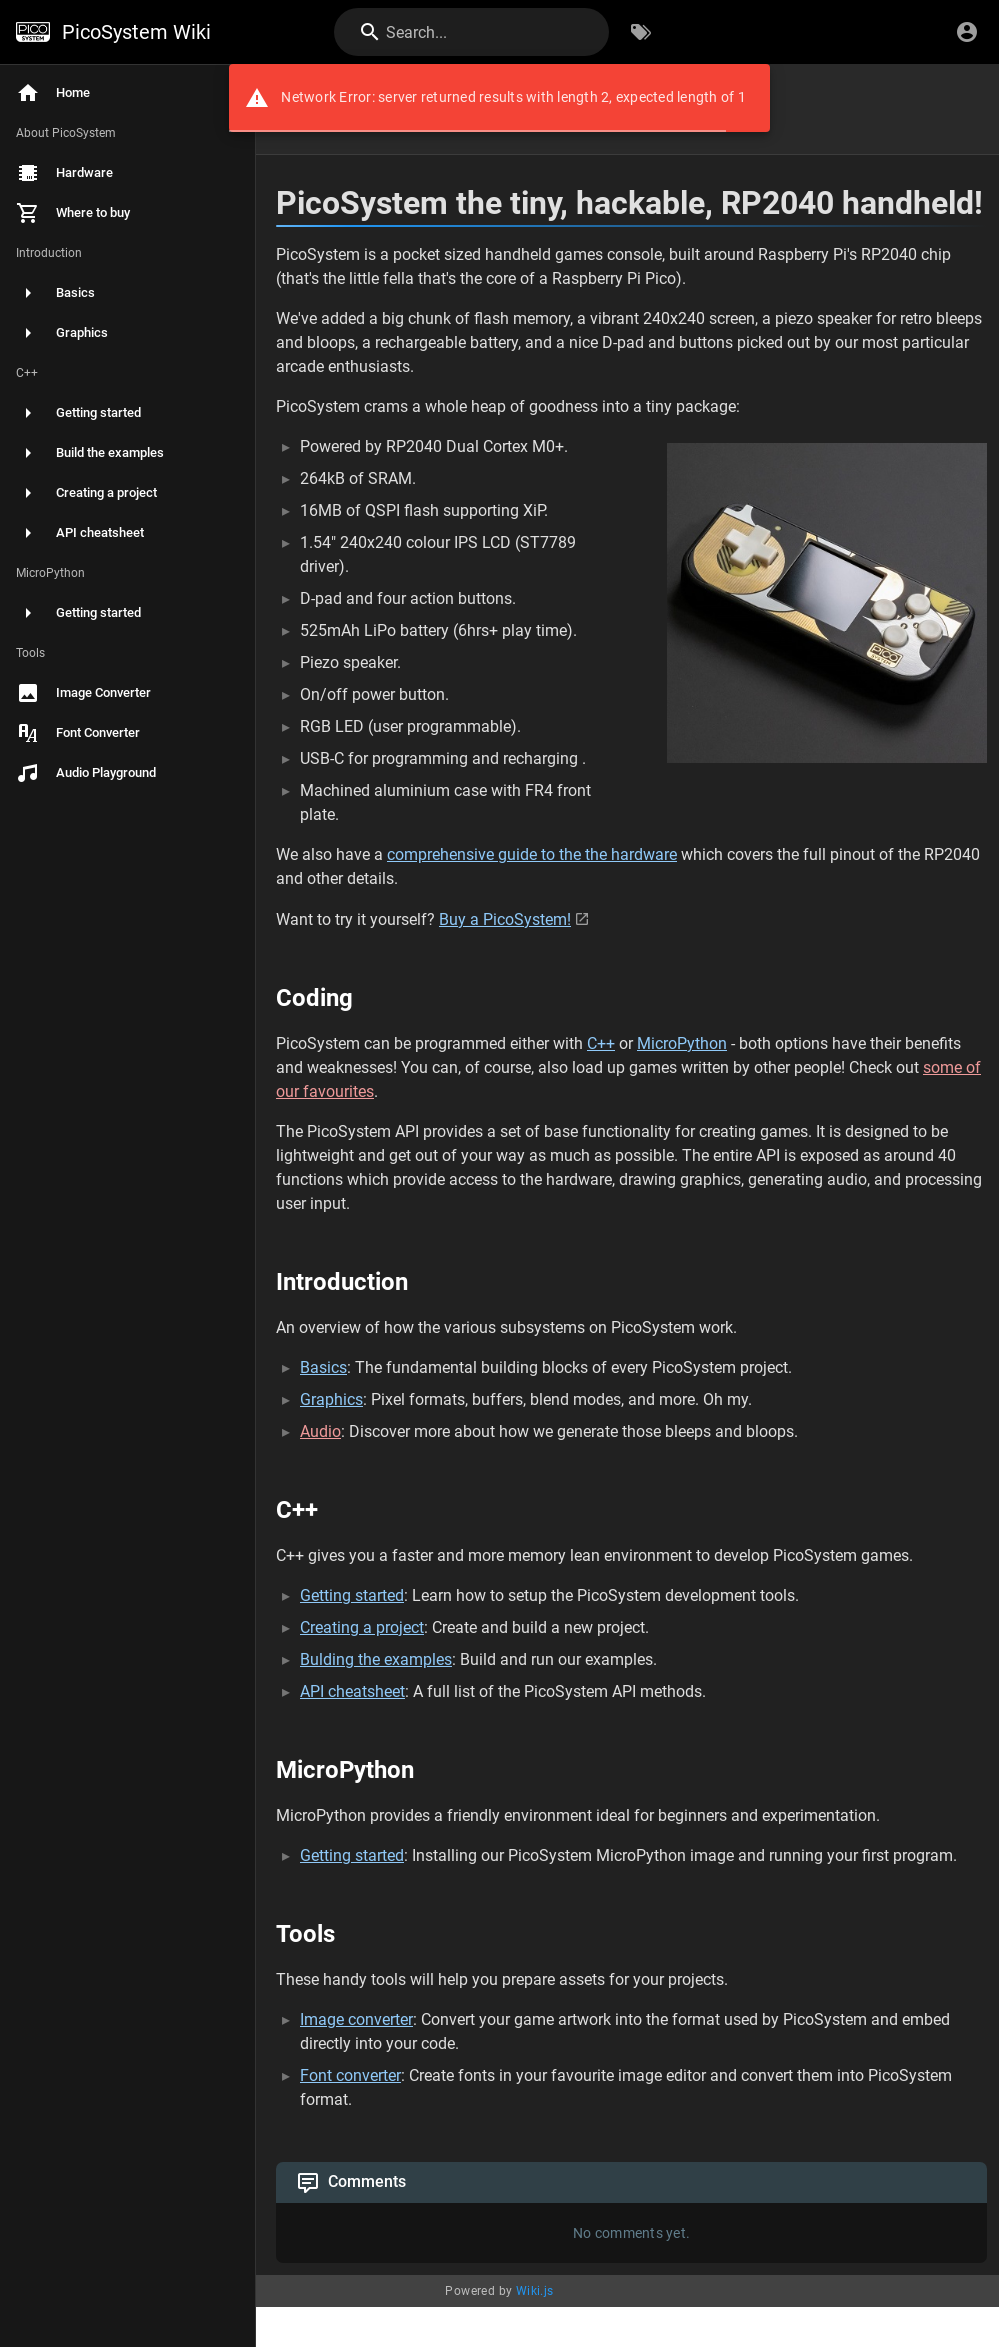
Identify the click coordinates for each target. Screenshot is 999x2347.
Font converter (350, 2075)
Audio (320, 1431)
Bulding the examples (376, 1659)
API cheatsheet (352, 1691)
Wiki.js (535, 2291)
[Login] (967, 32)
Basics (323, 1367)
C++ (601, 1043)
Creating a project (362, 1627)
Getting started (352, 1595)
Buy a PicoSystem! (505, 919)
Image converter (356, 2019)
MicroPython (682, 1043)
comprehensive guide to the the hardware (532, 854)
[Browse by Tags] (641, 32)
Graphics (331, 1399)
